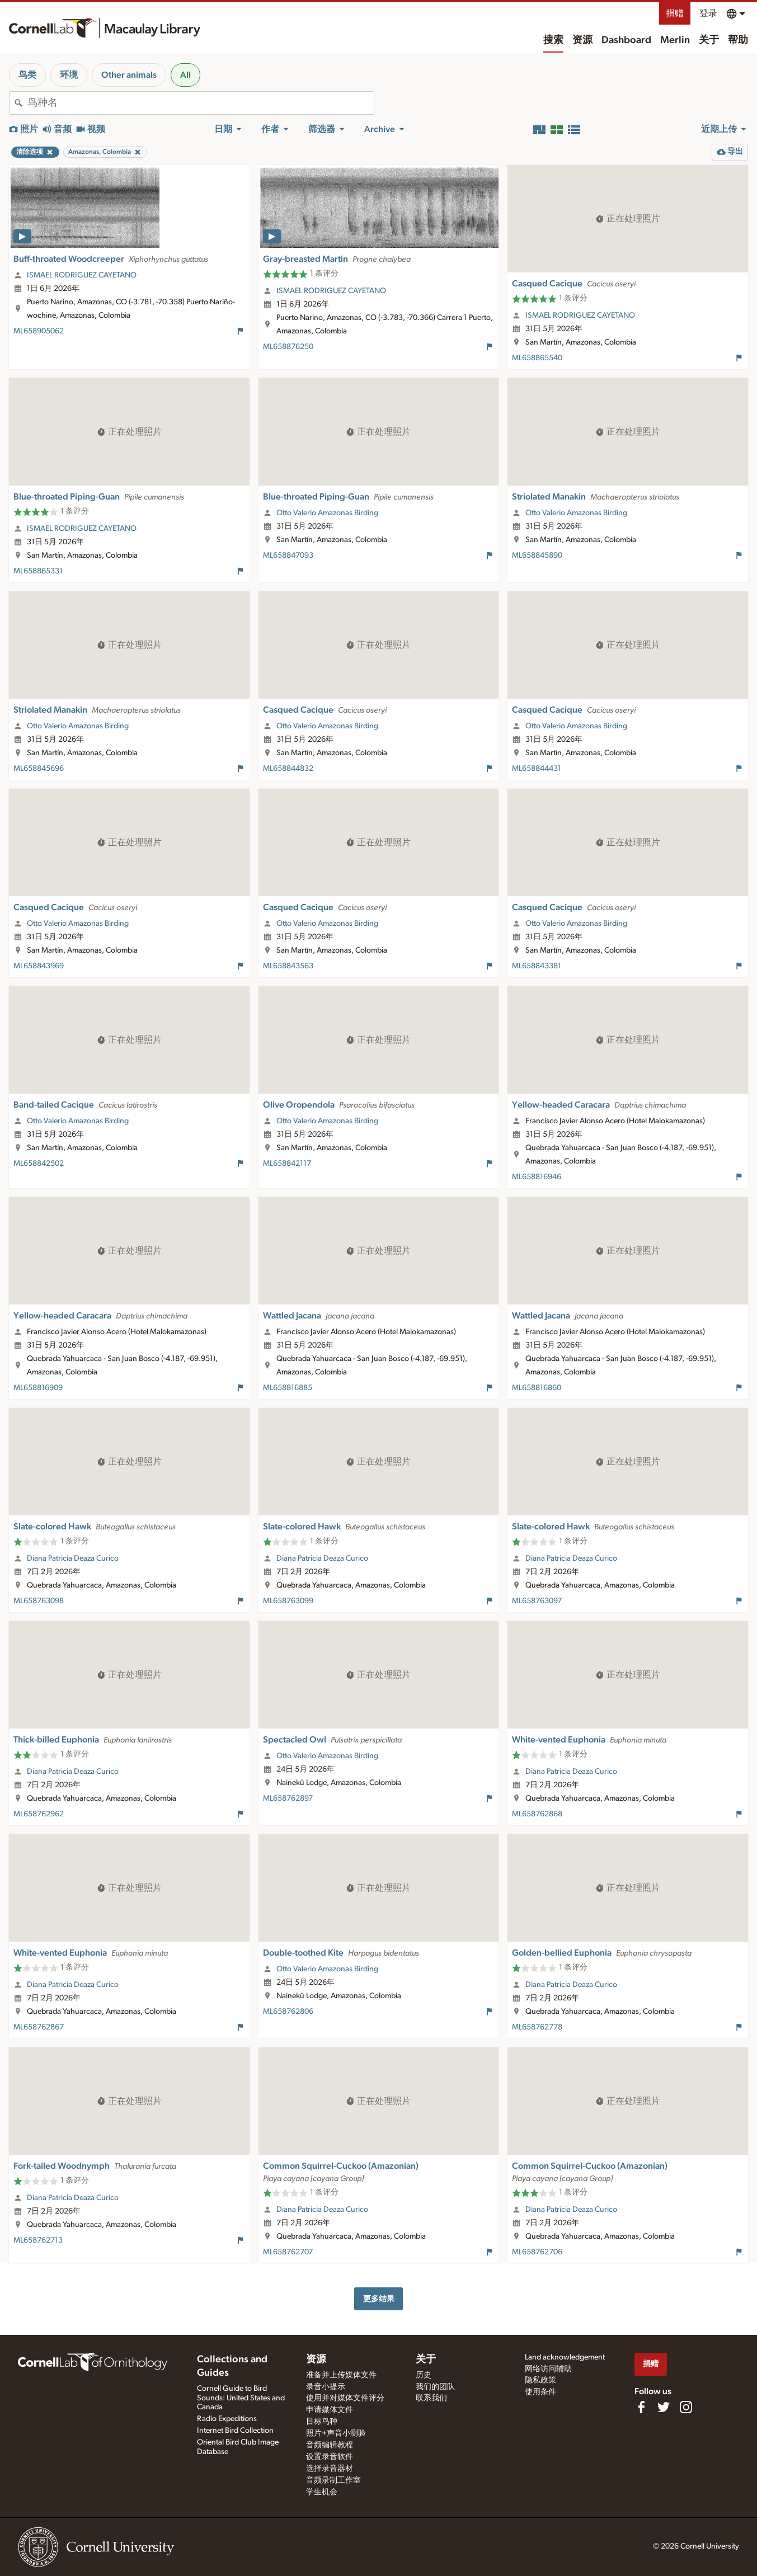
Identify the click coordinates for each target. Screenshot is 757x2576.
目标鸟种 (321, 2422)
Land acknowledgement (565, 2357)
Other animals (129, 74)
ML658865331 (38, 571)
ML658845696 (38, 769)
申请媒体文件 (329, 2410)
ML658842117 (287, 1163)
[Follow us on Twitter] (663, 2407)
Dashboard (626, 40)
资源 (582, 40)
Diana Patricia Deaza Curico (73, 1558)
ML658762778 (537, 2027)
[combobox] (200, 103)
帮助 (738, 40)
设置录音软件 (329, 2457)
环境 (69, 74)
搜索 (553, 40)
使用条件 (540, 2392)
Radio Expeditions (227, 2419)
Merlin (675, 40)
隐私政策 (540, 2380)
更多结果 (378, 2299)
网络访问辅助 (548, 2369)
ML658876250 (288, 347)
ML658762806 (288, 2011)
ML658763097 (537, 1601)
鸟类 (27, 74)
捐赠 (675, 13)
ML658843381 (536, 966)
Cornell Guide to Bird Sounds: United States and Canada (241, 2398)
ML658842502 (38, 1163)
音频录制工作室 (333, 2480)
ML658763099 (288, 1601)
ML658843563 (288, 966)
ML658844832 (288, 769)
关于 (709, 40)
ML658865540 (537, 358)
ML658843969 (38, 966)
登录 (708, 13)
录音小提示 (325, 2387)
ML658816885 (287, 1388)
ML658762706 (537, 2252)
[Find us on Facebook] (641, 2407)
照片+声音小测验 (336, 2433)
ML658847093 (288, 555)
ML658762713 (38, 2240)
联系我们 (431, 2398)
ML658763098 (38, 1601)
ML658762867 (38, 2027)
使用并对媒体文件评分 (345, 2398)
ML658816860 (536, 1388)
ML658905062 (38, 331)
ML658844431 (536, 769)
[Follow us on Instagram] (686, 2407)
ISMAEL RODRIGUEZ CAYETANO (82, 275)
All (185, 74)
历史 (423, 2375)
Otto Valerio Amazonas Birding (327, 513)
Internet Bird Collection (235, 2430)
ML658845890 (537, 555)
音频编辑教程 (329, 2445)
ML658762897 (288, 1798)
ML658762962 (38, 1814)
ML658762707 (288, 2252)
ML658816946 (536, 1177)
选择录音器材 (329, 2469)
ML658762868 (537, 1814)
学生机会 (321, 2492)
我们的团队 (435, 2387)
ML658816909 (38, 1388)
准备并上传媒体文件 (341, 2375)
